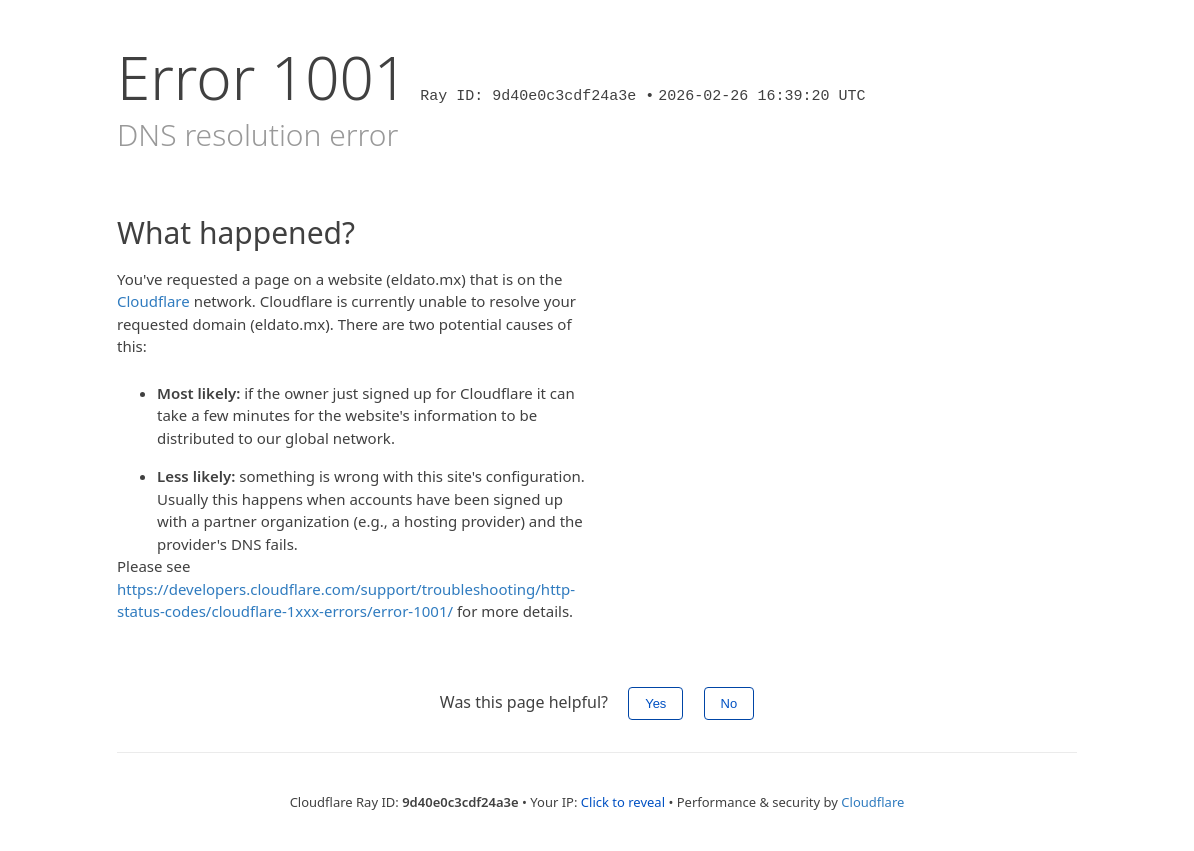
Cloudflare (153, 301)
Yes (655, 703)
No (729, 703)
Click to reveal (623, 802)
